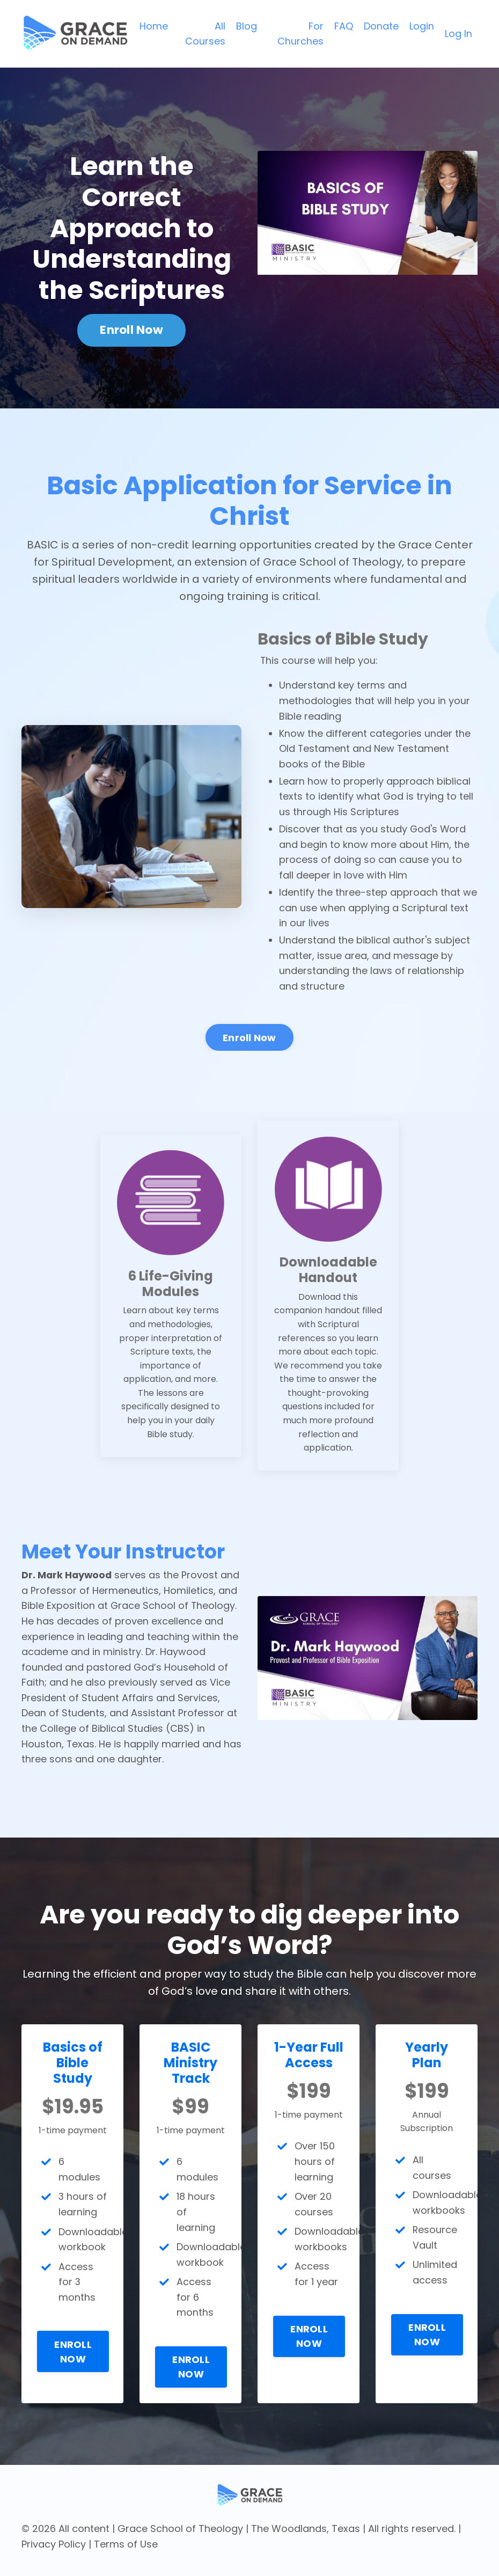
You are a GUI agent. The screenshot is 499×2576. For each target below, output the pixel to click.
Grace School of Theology (180, 2536)
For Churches (300, 33)
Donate (381, 25)
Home (154, 25)
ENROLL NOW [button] (73, 2374)
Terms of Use (126, 2551)
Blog (246, 25)
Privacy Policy (53, 2551)
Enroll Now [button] (131, 329)
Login (421, 25)
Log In (458, 33)
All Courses (205, 33)
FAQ (343, 25)
